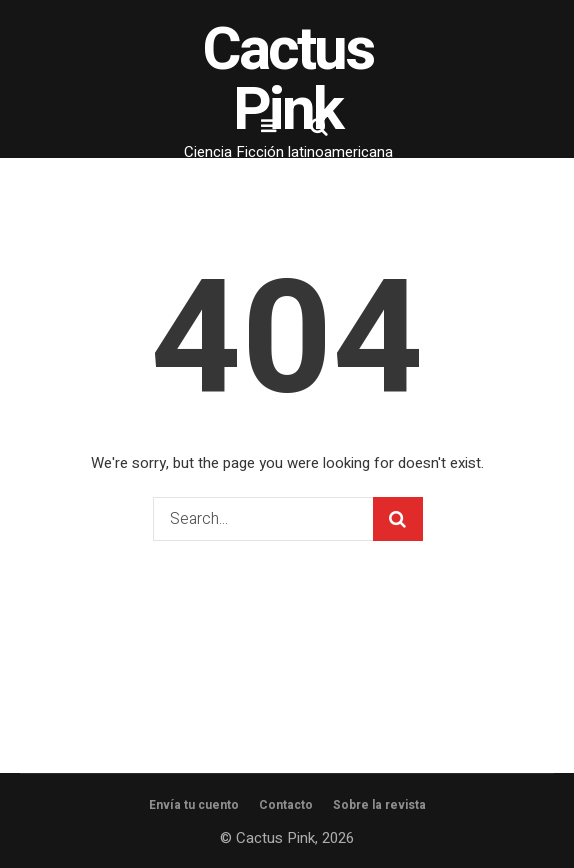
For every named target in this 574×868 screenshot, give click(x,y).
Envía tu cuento (194, 805)
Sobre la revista (379, 805)
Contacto (286, 805)
